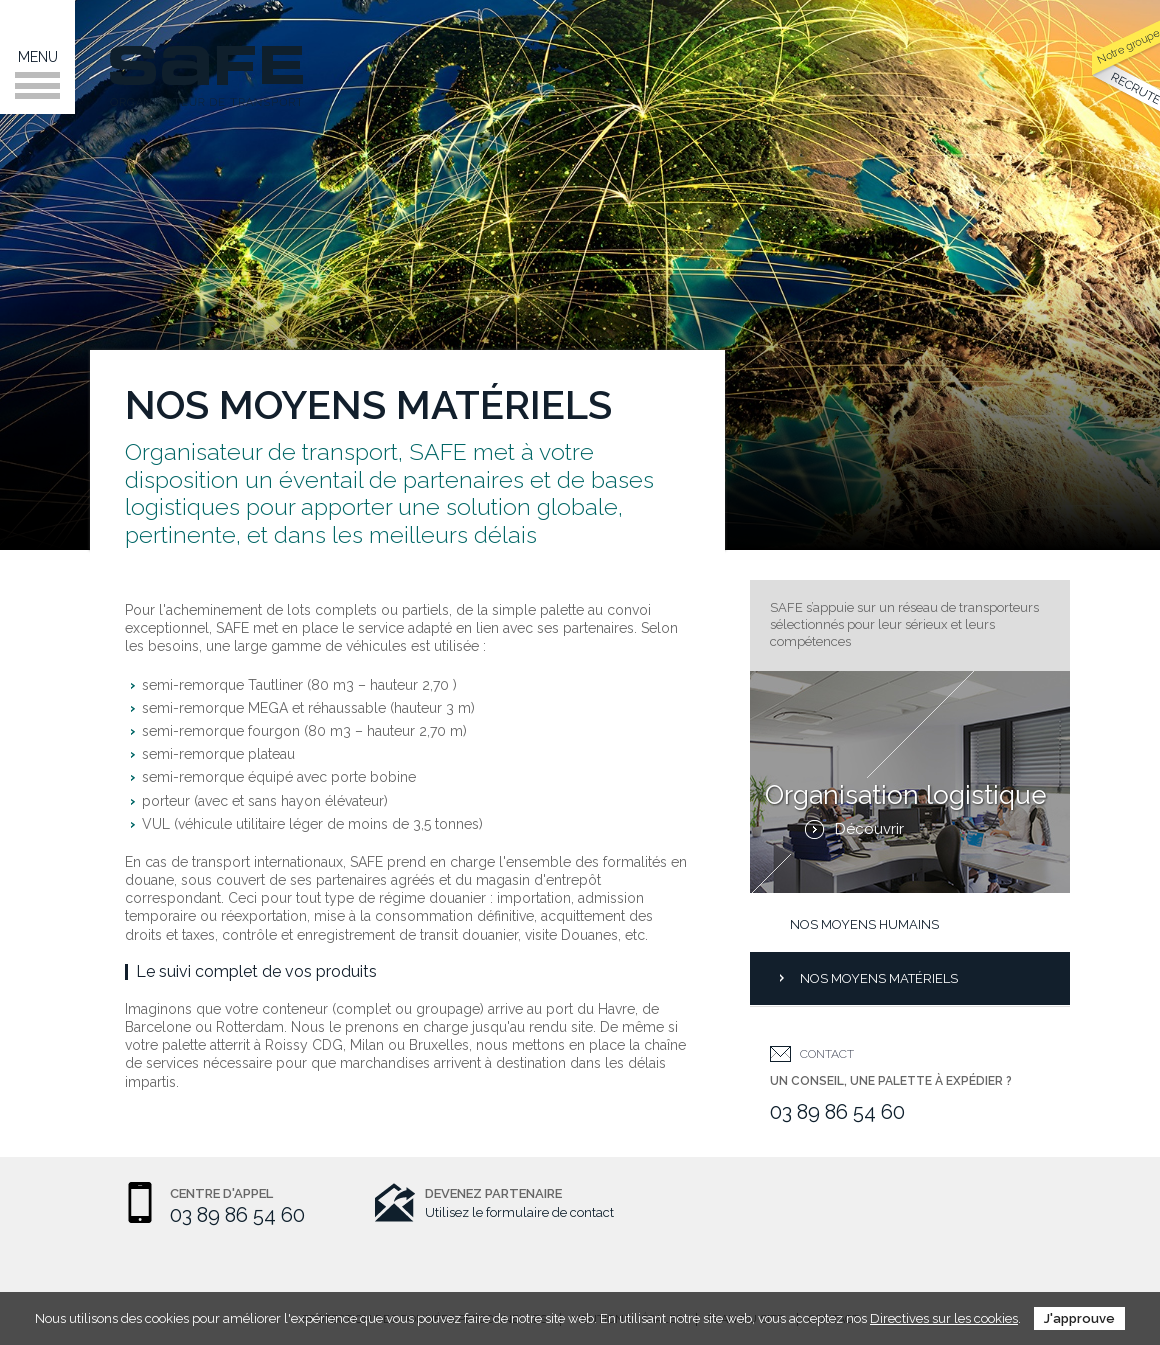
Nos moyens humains (864, 924)
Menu (37, 74)
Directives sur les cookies (944, 1318)
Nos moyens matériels (879, 978)
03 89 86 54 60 (837, 1112)
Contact (827, 1054)
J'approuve (1079, 1318)
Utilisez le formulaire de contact (519, 1212)
